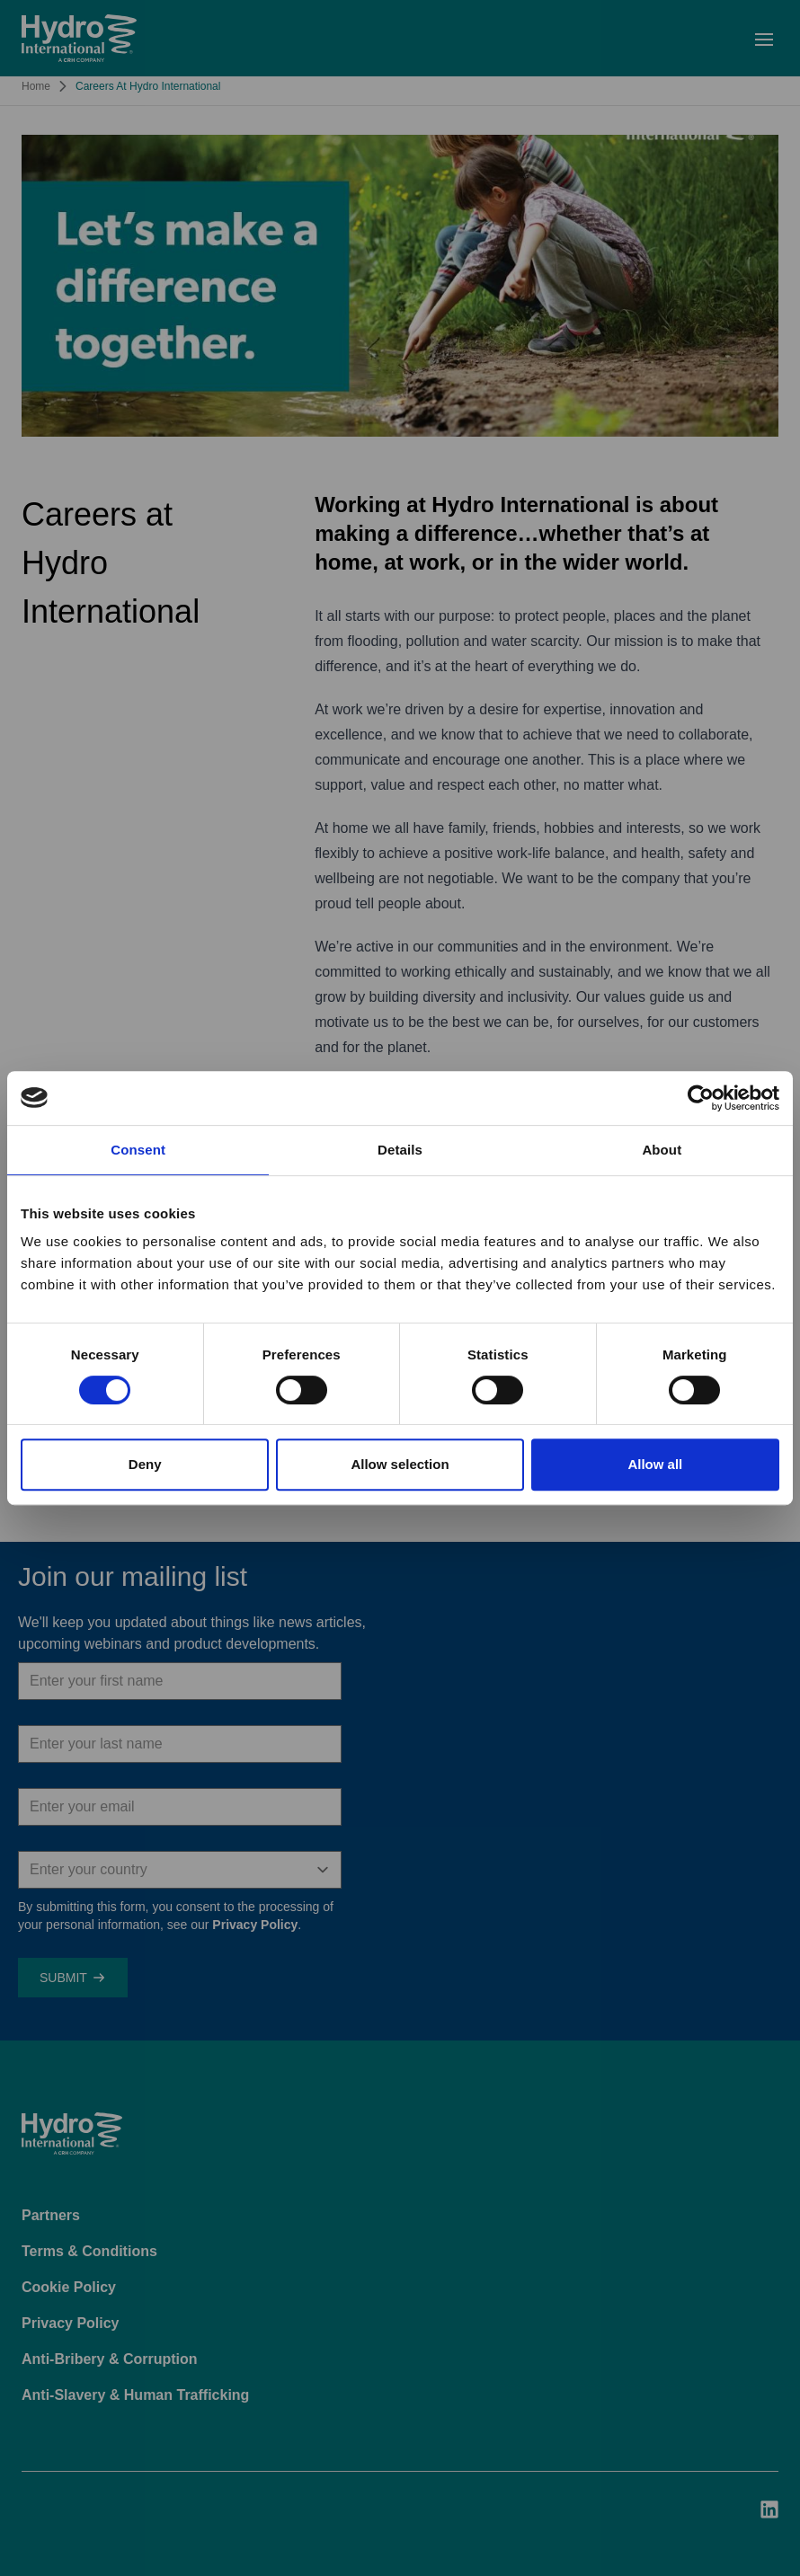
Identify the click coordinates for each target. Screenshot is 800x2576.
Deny (145, 1464)
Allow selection (400, 1464)
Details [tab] (400, 1149)
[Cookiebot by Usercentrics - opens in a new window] (700, 1097)
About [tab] (661, 1149)
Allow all (654, 1464)
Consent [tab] (138, 1149)
